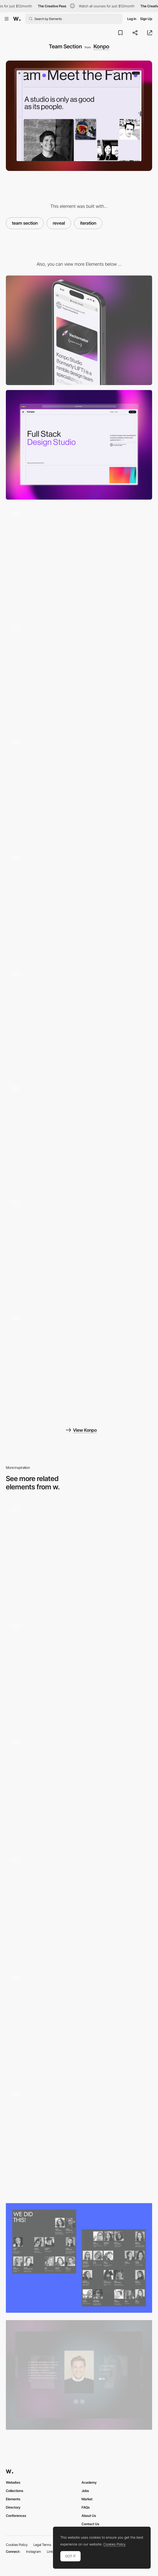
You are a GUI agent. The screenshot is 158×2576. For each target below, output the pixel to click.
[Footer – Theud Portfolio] (79, 1555)
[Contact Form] (79, 1135)
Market (87, 2499)
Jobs (85, 2491)
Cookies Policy (17, 2545)
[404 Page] (79, 1250)
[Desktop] (79, 445)
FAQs (86, 2507)
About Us (89, 2515)
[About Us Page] (79, 789)
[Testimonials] (79, 1020)
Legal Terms (42, 2545)
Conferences (16, 2515)
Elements (13, 2499)
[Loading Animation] (79, 560)
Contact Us (90, 2524)
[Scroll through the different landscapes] (79, 1790)
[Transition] (79, 905)
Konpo (101, 46)
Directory (13, 2507)
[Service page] (79, 1365)
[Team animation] (79, 2141)
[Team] (79, 2258)
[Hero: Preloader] (79, 2024)
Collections (14, 2491)
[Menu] (79, 674)
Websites (13, 2482)
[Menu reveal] (79, 1907)
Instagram (33, 2551)
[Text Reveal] (79, 1672)
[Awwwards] (17, 19)
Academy (89, 2482)
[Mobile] (79, 330)
